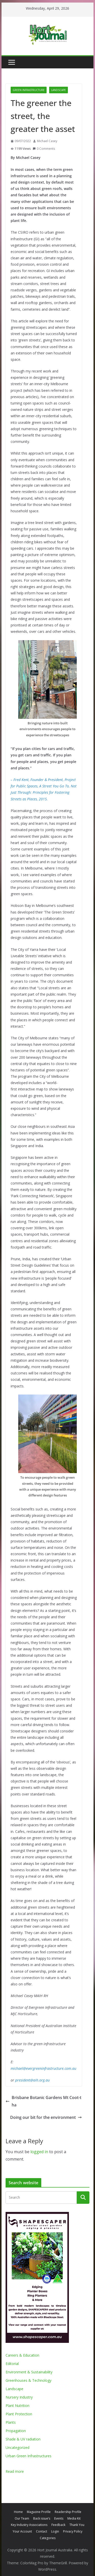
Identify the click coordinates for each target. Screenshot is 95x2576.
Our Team (22, 2518)
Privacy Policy (72, 2531)
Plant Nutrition (17, 2405)
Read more (15, 2471)
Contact (41, 2531)
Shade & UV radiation (23, 2439)
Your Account (22, 2531)
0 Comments (44, 148)
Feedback (58, 2525)
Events (58, 2518)
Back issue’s (41, 2518)
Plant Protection (19, 2414)
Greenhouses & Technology (28, 2380)
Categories (47, 2538)
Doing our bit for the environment (46, 2117)
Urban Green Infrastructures (28, 2455)
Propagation (16, 2430)
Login (55, 2531)
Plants (11, 2422)
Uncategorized (17, 2447)
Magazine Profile (39, 2512)
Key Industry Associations (29, 2525)
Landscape (58, 90)
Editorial (12, 2363)
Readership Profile (68, 2512)
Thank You (76, 2525)
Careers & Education (22, 2355)
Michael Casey (47, 141)
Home (18, 2512)
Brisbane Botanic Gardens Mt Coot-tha (43, 2101)
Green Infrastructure (29, 90)
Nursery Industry (19, 2397)
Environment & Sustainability (29, 2372)
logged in (39, 2151)
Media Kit (74, 2518)
